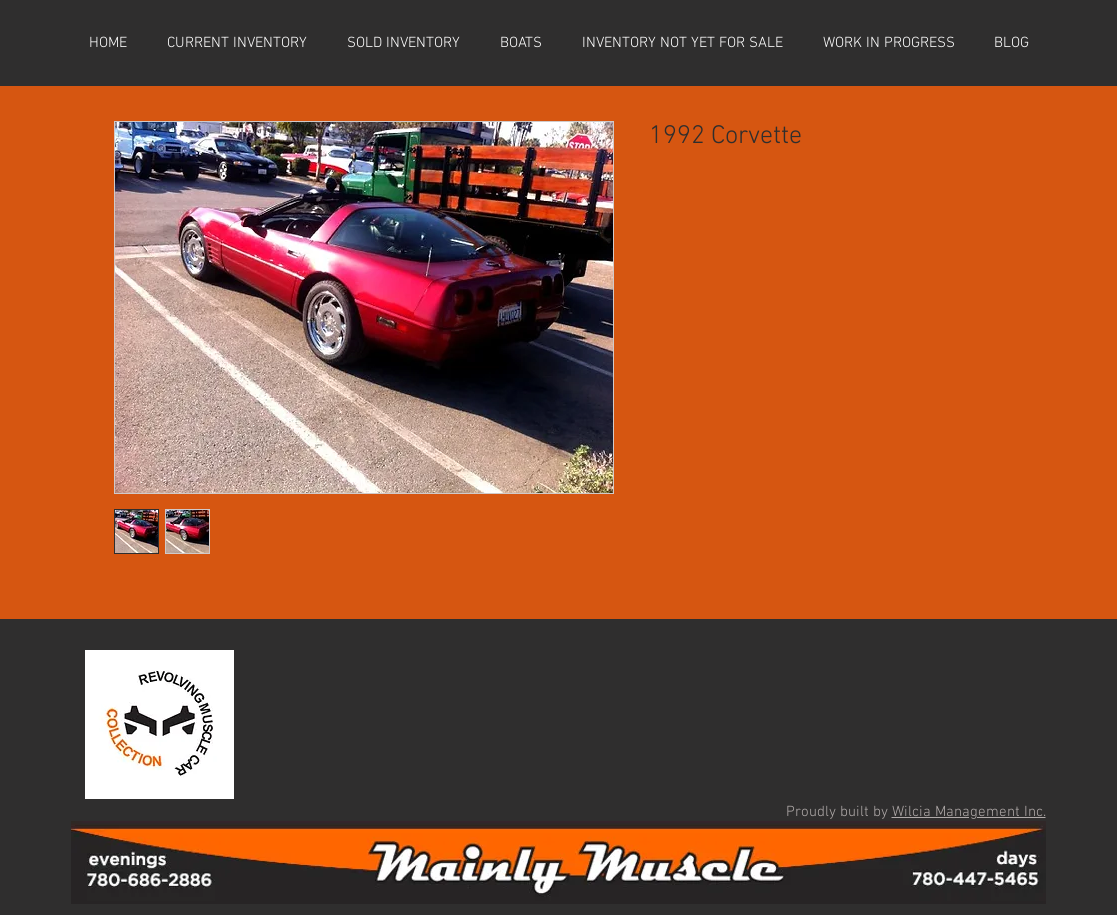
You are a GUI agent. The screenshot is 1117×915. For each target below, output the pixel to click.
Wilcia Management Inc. (969, 812)
